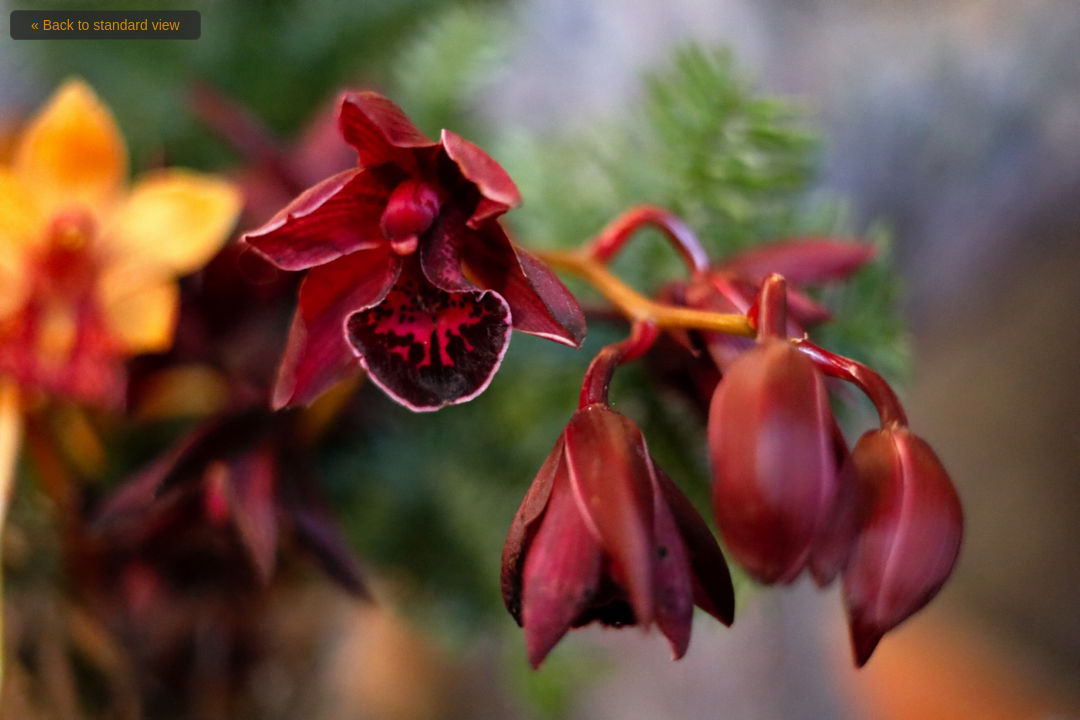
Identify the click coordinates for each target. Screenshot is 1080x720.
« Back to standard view (105, 25)
